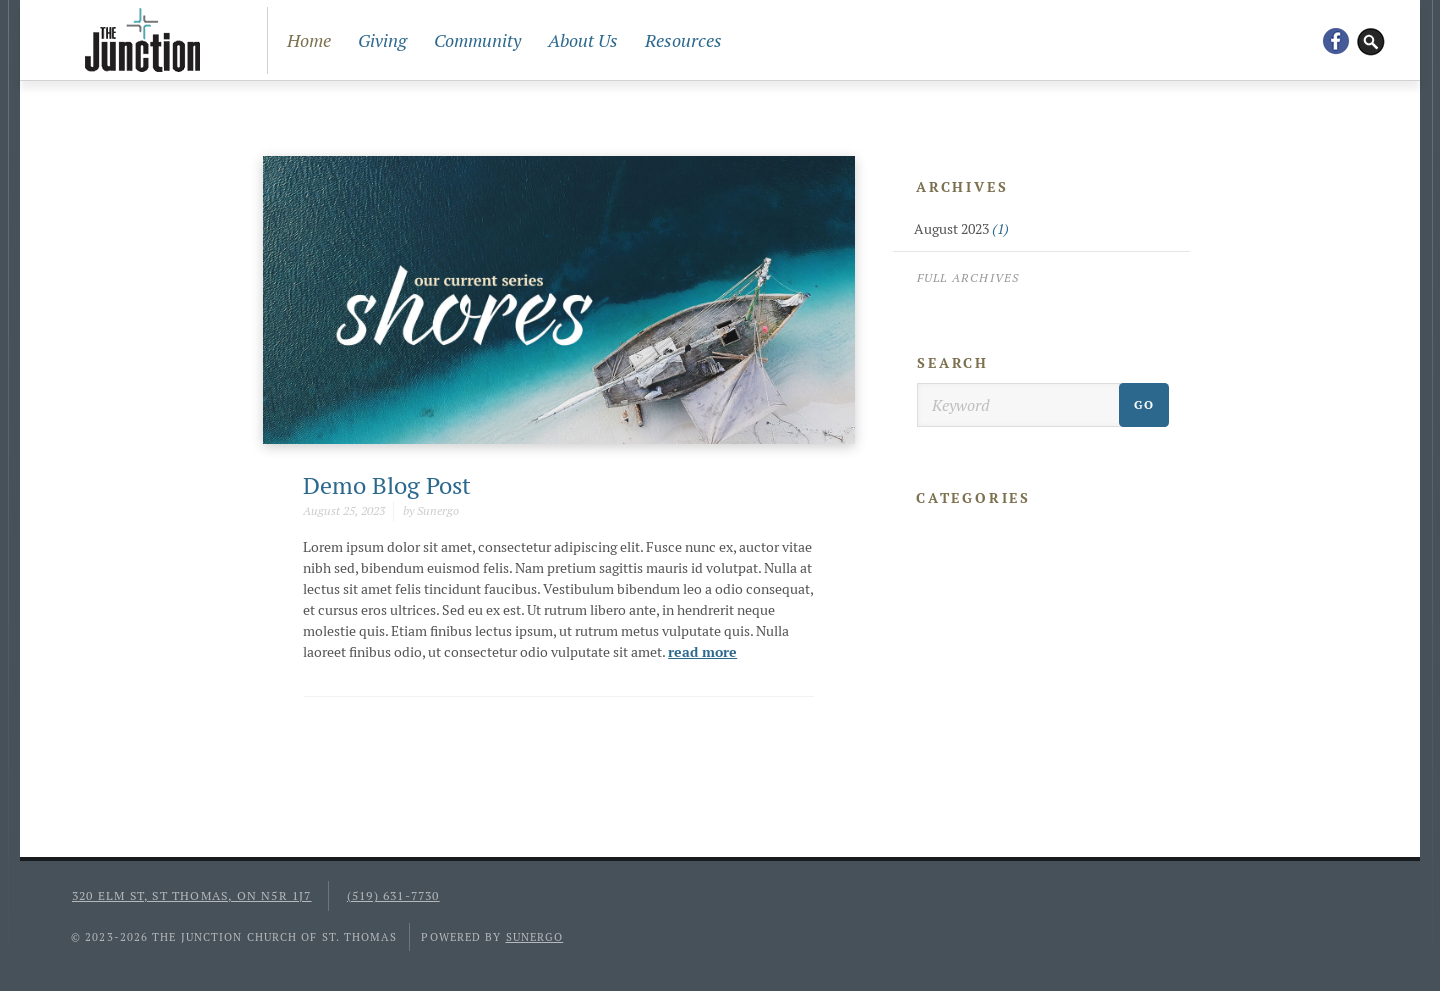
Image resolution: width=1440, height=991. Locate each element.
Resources (683, 40)
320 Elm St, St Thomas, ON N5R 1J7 (192, 895)
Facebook (1335, 40)
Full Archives (968, 277)
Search (953, 363)
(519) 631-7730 (393, 895)
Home (309, 40)
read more (702, 652)
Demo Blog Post (387, 485)
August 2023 (961, 229)
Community (477, 40)
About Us (583, 40)
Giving (382, 40)
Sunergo (535, 937)
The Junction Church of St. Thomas (142, 40)
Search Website (1371, 40)
